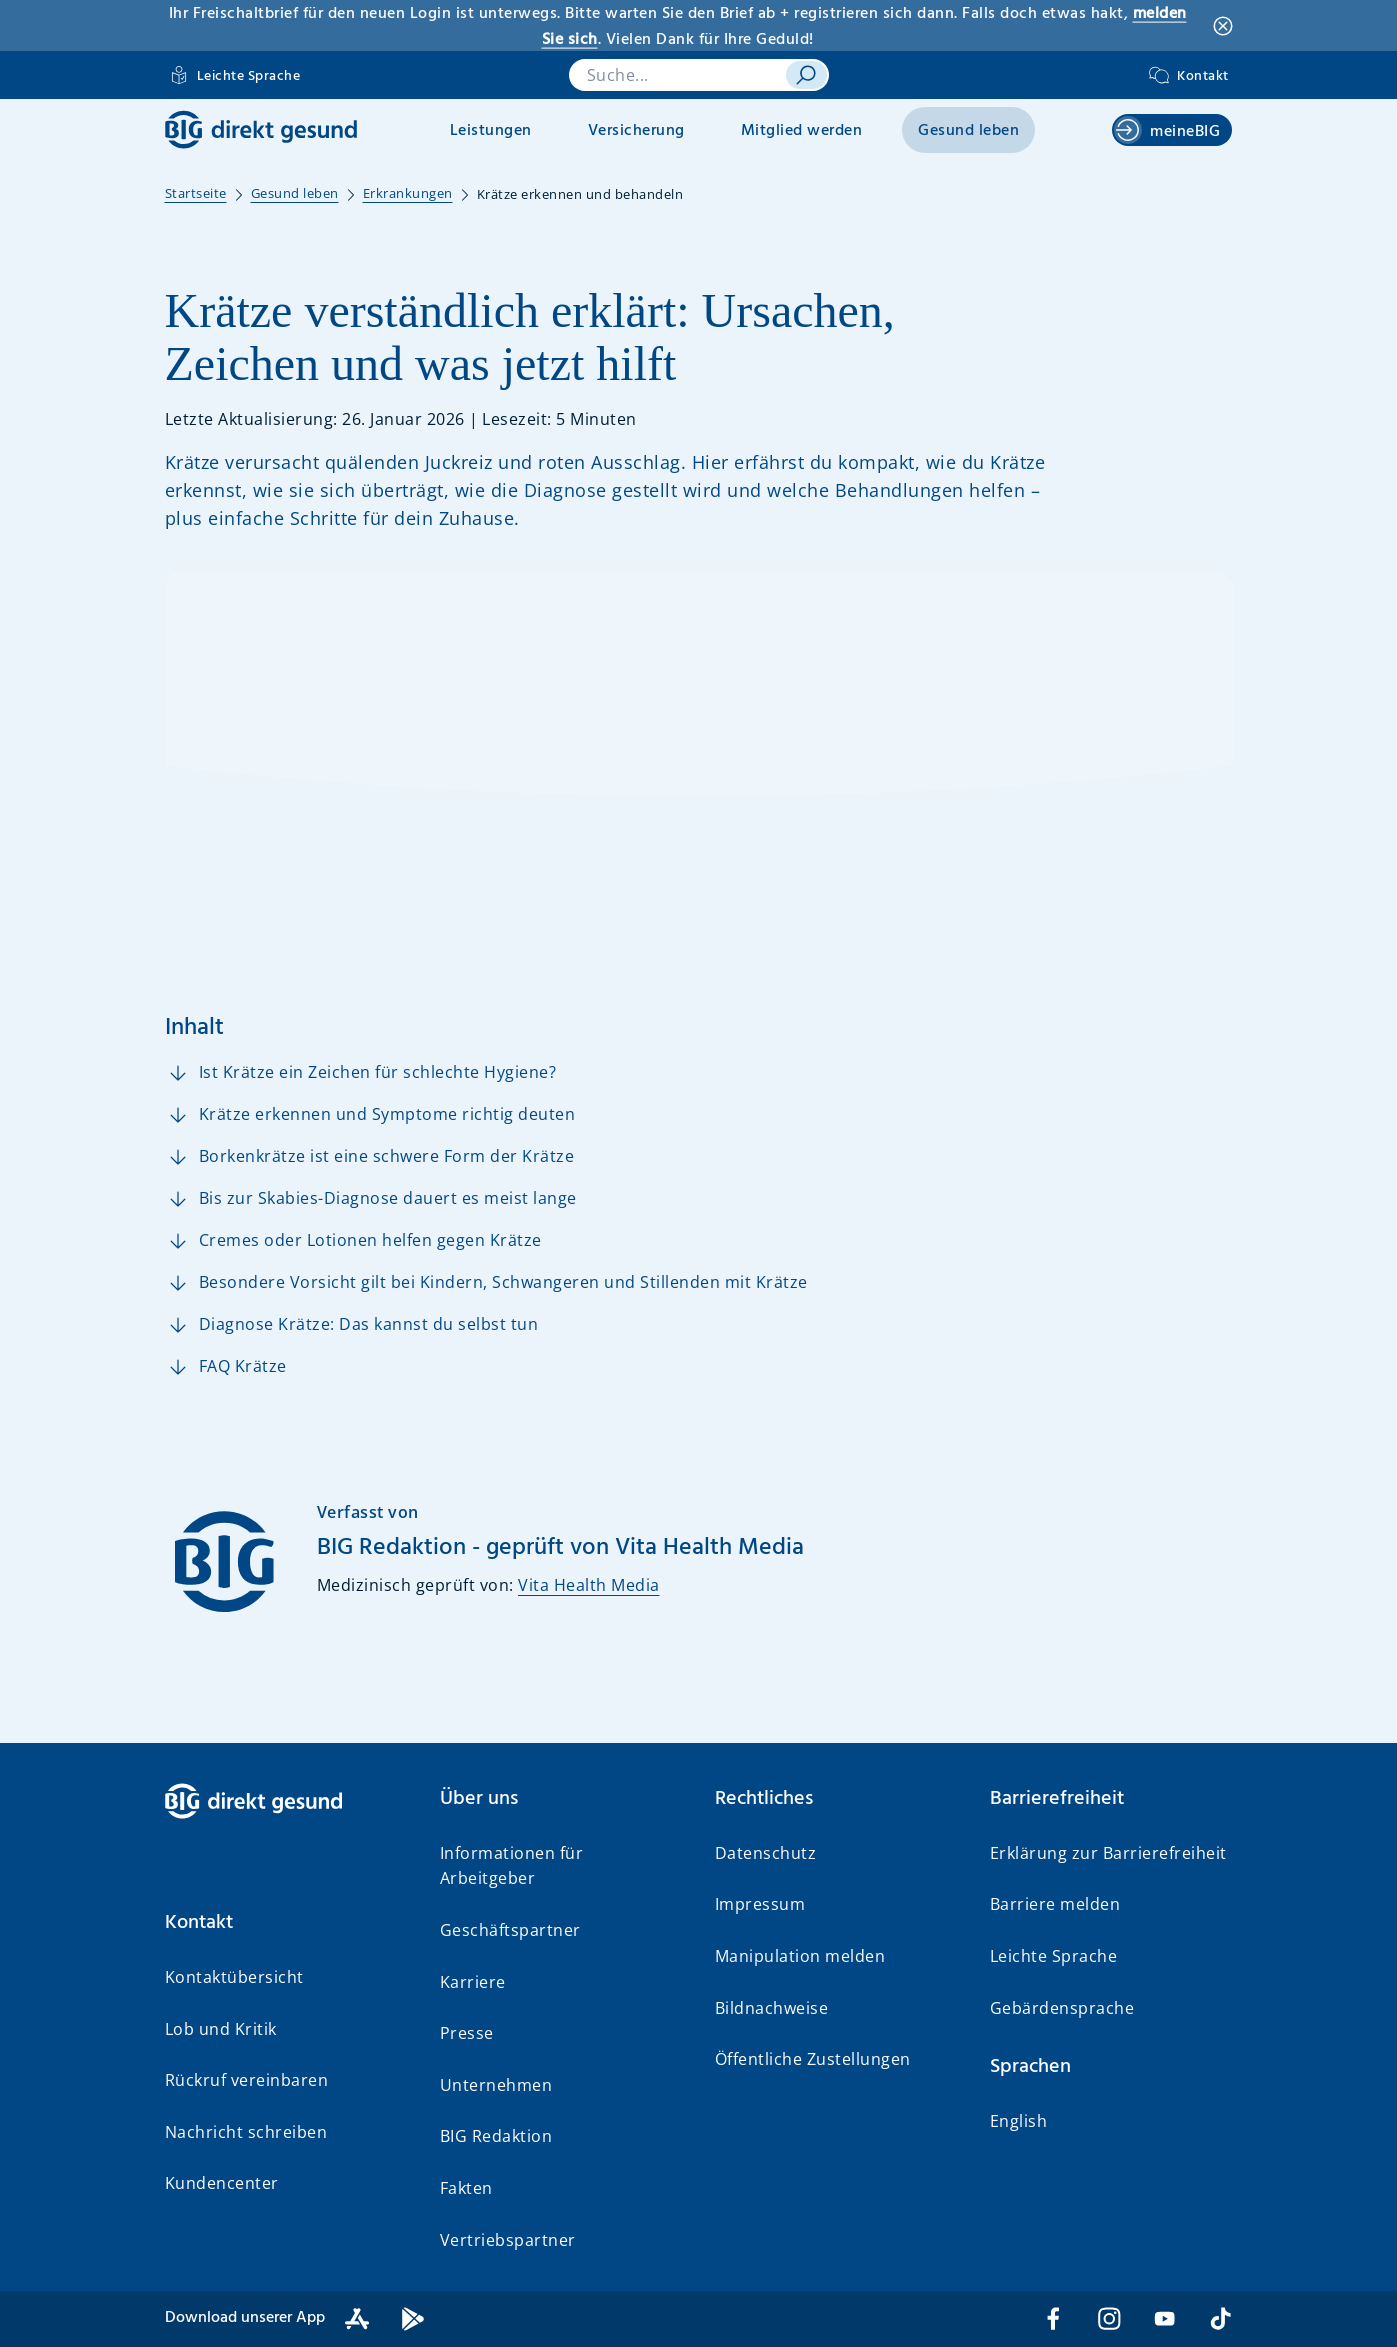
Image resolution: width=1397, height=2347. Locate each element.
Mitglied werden (802, 131)
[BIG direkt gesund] (261, 129)
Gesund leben (968, 131)
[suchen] (806, 75)
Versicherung (636, 131)
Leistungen (491, 131)
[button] (286, 1923)
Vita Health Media (589, 1585)
